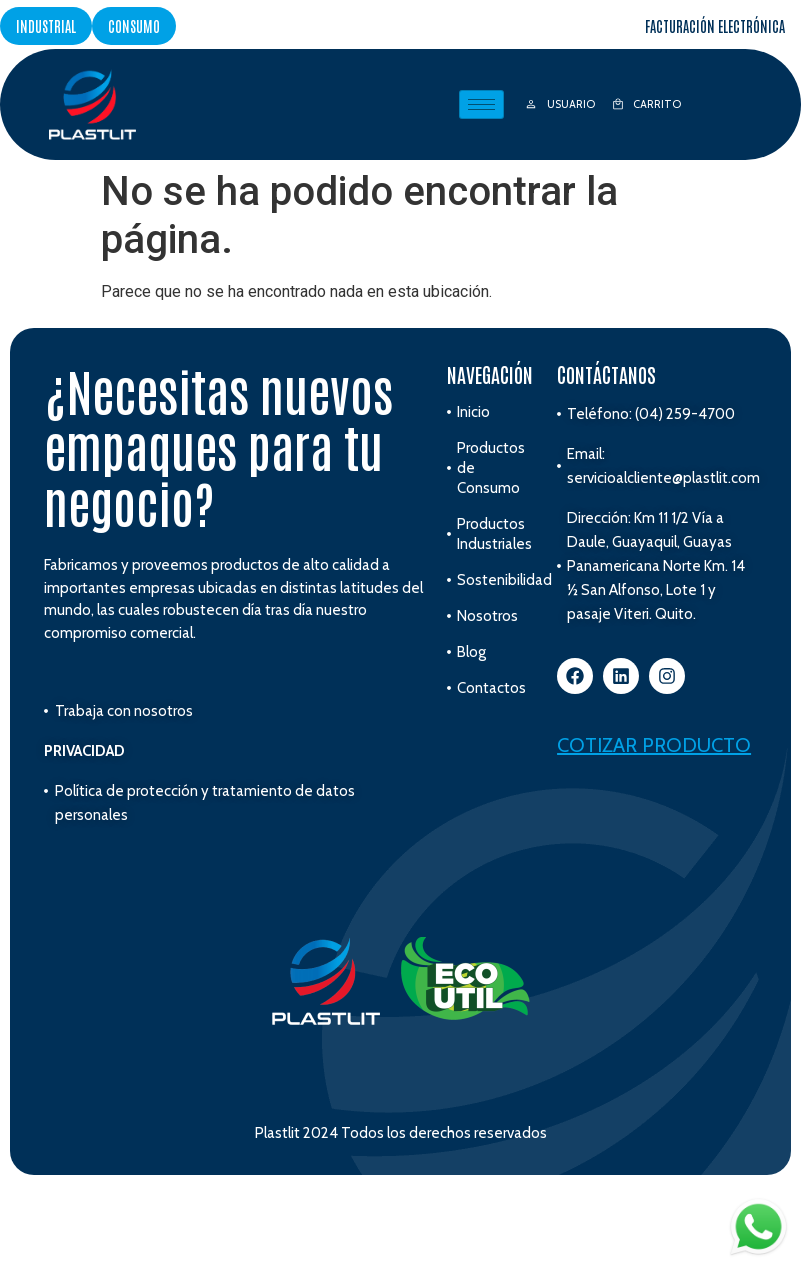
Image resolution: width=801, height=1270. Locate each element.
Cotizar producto (654, 745)
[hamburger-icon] (481, 104)
